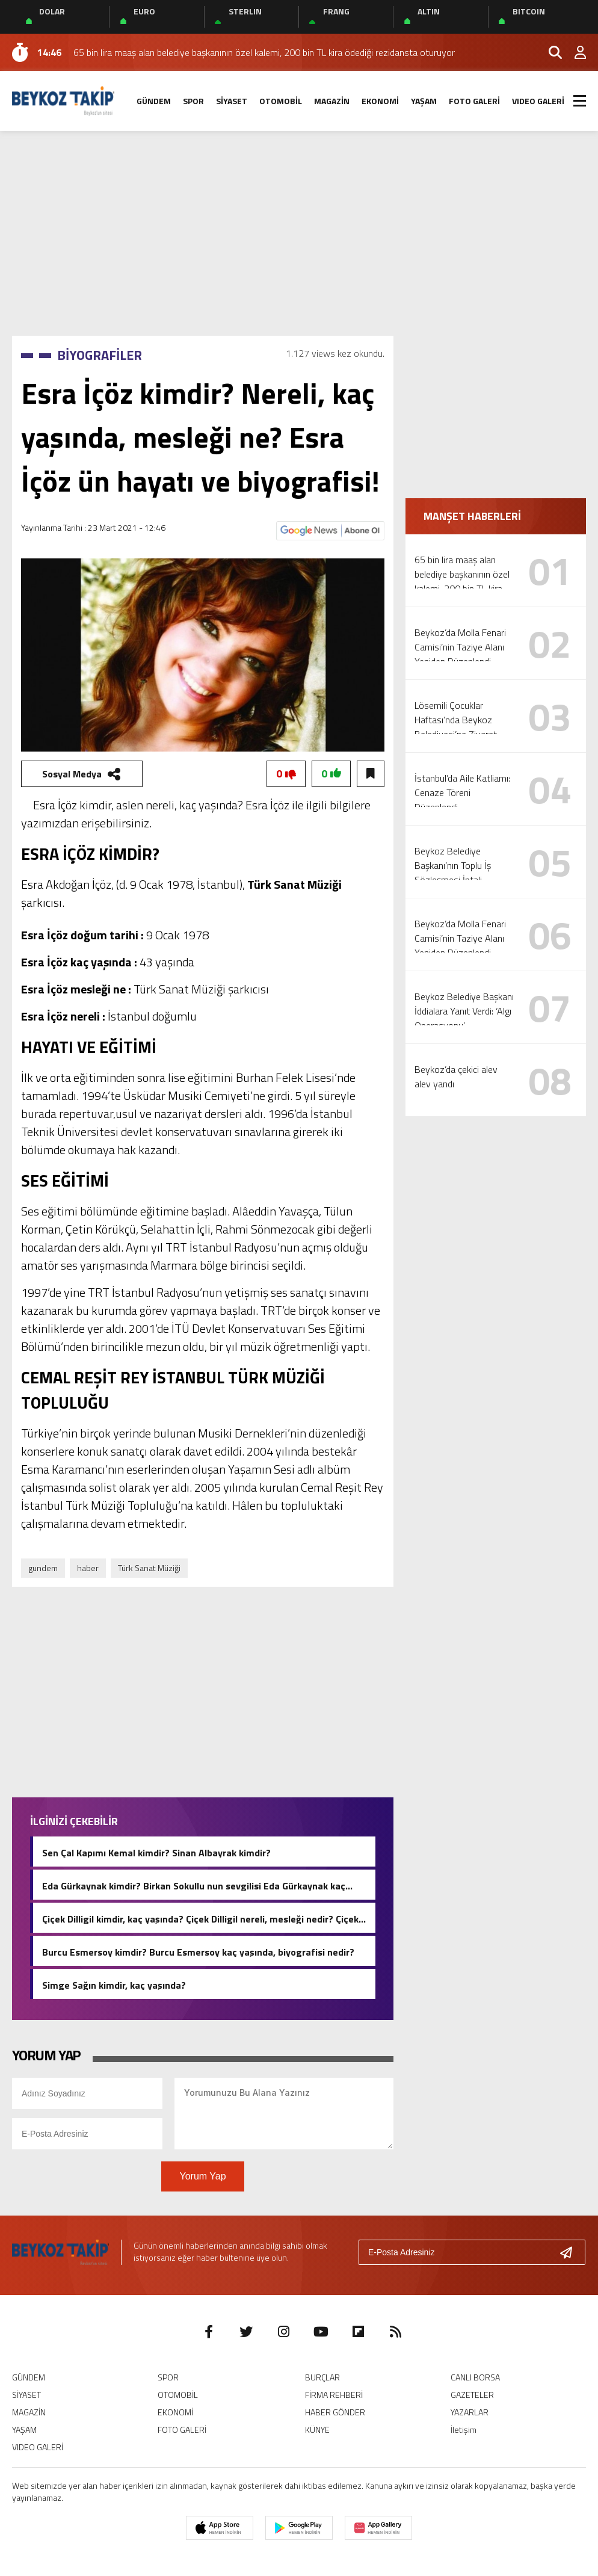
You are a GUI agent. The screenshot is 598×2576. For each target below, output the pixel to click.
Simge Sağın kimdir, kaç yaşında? (114, 1984)
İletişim (463, 2429)
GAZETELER (472, 2394)
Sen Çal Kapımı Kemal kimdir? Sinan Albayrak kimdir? (156, 1852)
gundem (43, 1567)
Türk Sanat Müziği (149, 1567)
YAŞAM (424, 100)
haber (88, 1567)
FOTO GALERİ (474, 100)
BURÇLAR (322, 2377)
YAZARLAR (470, 2412)
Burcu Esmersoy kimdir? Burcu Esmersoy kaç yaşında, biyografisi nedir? (198, 1951)
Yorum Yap (202, 2176)
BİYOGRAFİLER (99, 355)
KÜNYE (317, 2429)
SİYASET (231, 100)
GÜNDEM (154, 100)
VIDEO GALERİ (538, 100)
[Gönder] (570, 2252)
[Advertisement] (299, 233)
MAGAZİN (332, 100)
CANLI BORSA (475, 2377)
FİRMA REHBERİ (334, 2394)
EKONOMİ (380, 100)
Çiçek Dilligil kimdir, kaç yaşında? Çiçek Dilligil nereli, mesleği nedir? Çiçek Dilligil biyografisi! (200, 1918)
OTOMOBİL (280, 100)
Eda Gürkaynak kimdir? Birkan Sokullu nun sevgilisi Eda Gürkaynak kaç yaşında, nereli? (193, 1885)
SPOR (193, 100)
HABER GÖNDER (335, 2412)
